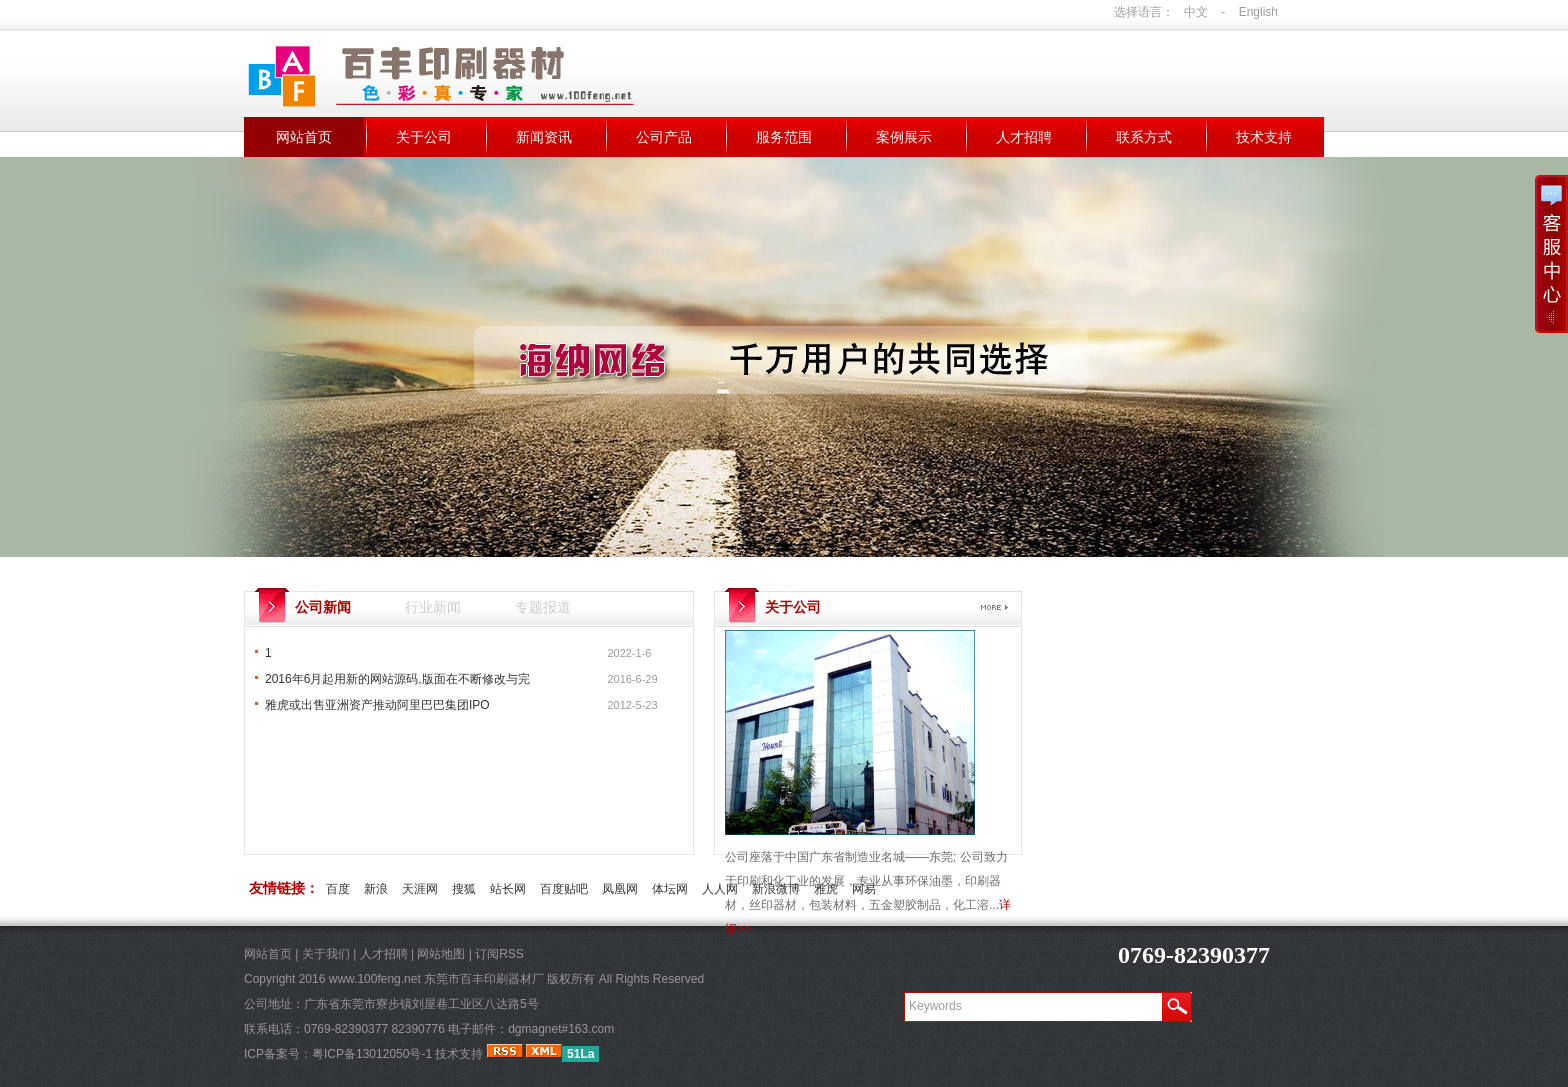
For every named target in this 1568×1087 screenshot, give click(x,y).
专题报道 (543, 607)
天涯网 (420, 889)
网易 (864, 889)
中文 (1196, 12)
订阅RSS (499, 954)
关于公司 (424, 137)
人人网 (720, 889)
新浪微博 (776, 889)
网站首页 (304, 137)
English (1258, 12)
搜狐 (464, 889)
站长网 (508, 889)
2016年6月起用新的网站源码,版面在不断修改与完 (397, 679)
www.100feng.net (375, 979)
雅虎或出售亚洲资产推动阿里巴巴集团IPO (377, 705)
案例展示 (904, 137)
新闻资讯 (544, 137)
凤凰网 (620, 889)
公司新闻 (323, 607)
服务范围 (784, 137)
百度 (338, 889)
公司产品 (664, 137)
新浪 (376, 889)
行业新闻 (433, 607)
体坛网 (670, 889)
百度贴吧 (564, 889)
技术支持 (1264, 137)
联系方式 (1144, 137)
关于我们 (326, 954)
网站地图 (441, 954)
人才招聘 (1024, 137)
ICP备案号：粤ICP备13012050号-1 (338, 1054)
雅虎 (826, 889)
